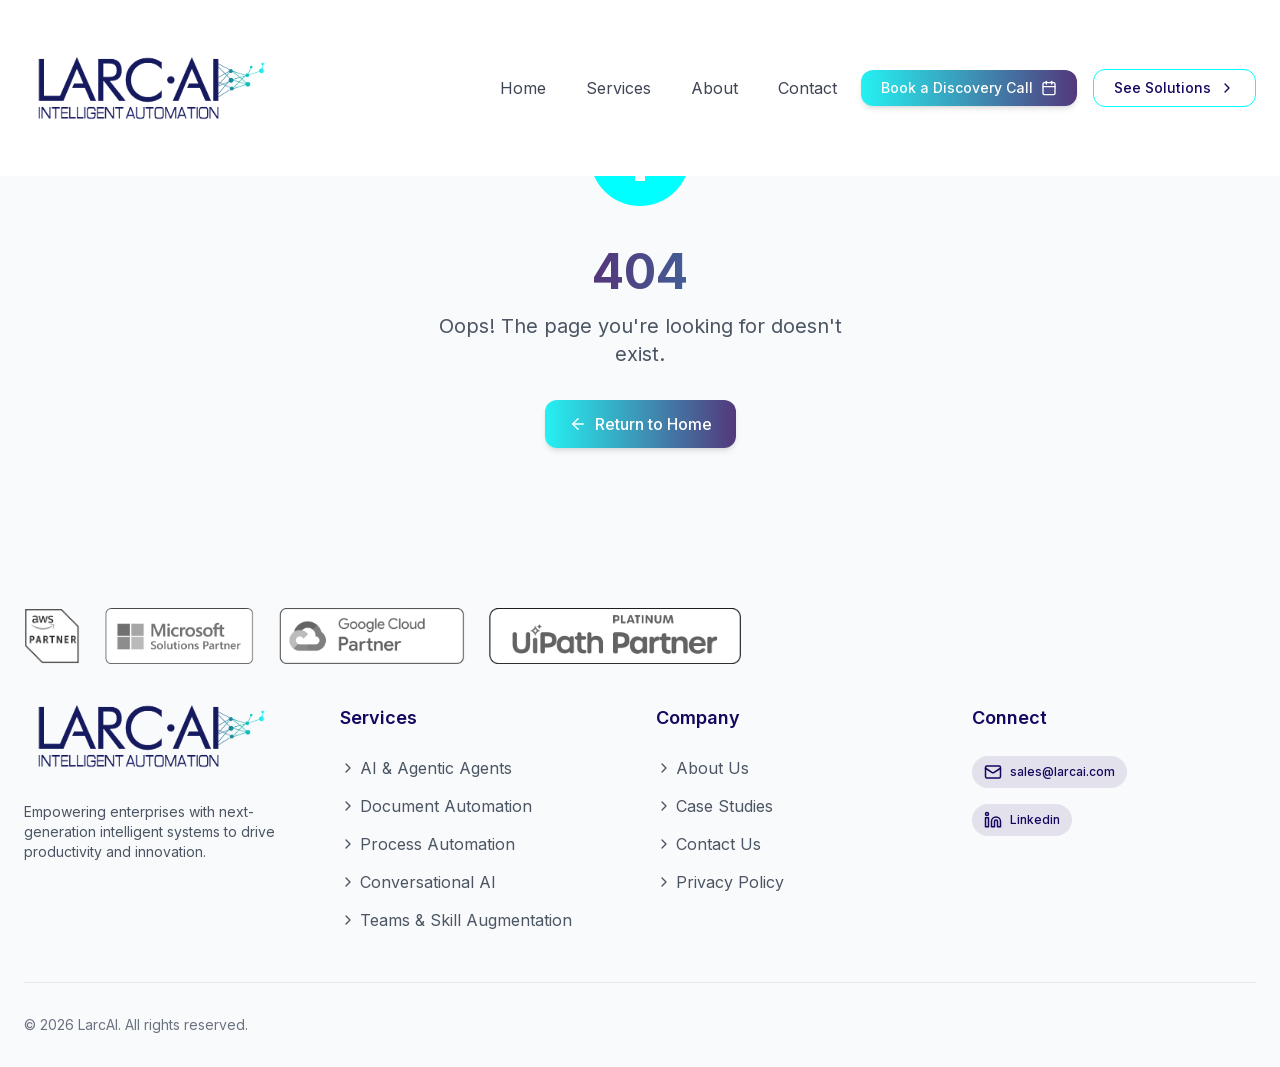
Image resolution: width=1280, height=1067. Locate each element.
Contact (807, 88)
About (714, 88)
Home (523, 88)
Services (618, 88)
